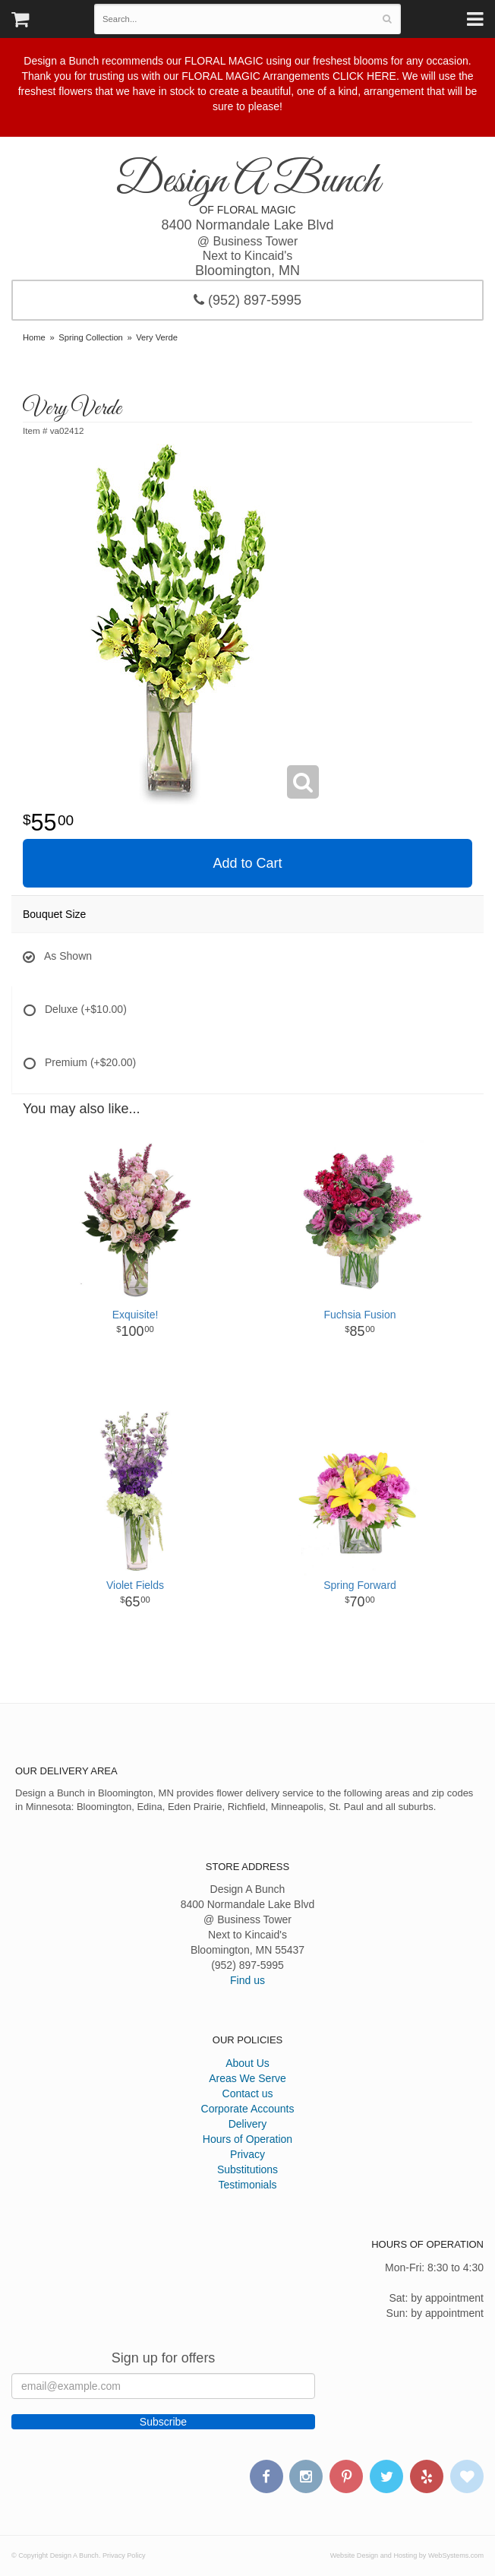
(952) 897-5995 (247, 300)
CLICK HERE (364, 76)
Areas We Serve (247, 2078)
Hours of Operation (247, 2139)
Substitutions (247, 2169)
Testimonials (247, 2185)
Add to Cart (247, 863)
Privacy (247, 2154)
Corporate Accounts (248, 2109)
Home (34, 337)
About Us (247, 2063)
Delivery (248, 2124)
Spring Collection (90, 337)
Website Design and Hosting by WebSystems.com (407, 2555)
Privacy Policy (124, 2555)
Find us (247, 1980)
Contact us (247, 2093)
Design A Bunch (247, 181)
